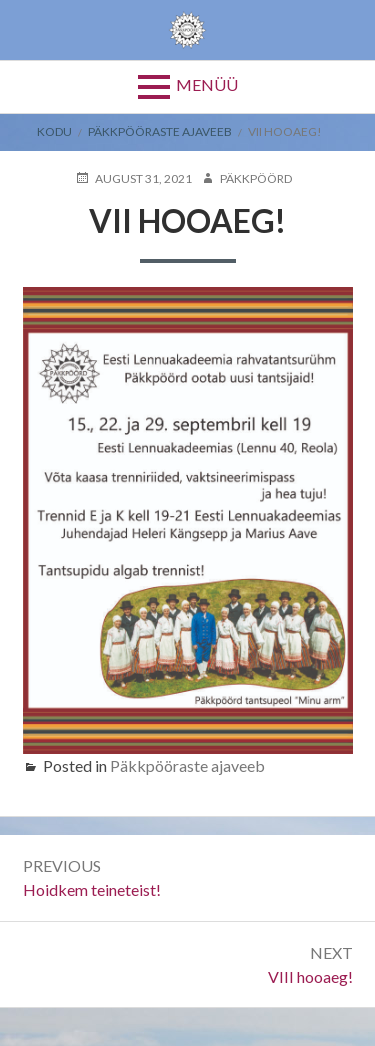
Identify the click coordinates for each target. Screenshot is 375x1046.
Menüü (207, 84)
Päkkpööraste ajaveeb (160, 131)
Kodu (54, 131)
